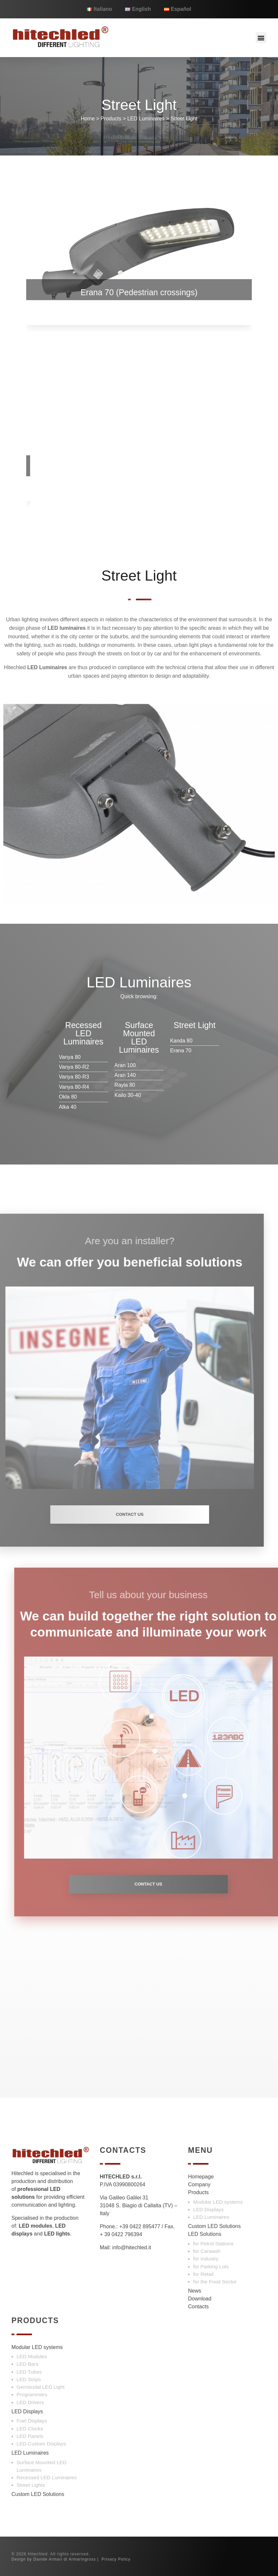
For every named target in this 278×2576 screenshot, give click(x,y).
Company (199, 2184)
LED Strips (29, 2379)
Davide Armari (47, 2559)
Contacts (198, 2306)
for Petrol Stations (213, 2243)
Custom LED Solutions (214, 2226)
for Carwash (207, 2251)
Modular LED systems (218, 2202)
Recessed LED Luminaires (47, 2477)
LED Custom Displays (41, 2443)
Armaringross (82, 2559)
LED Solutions (204, 2234)
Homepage (200, 2176)
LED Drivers (30, 2402)
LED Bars (27, 2364)
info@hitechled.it (131, 2247)
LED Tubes (29, 2372)
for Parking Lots (211, 2266)
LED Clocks (30, 2428)
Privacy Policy (116, 2559)
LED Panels (30, 2436)
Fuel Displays (32, 2420)
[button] (261, 37)
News (194, 2291)
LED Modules (32, 2356)
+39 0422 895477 (139, 2226)
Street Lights (31, 2485)
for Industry (206, 2258)
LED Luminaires (146, 118)
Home (88, 118)
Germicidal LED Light (41, 2387)
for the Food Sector (215, 2281)
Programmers (32, 2394)
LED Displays (208, 2209)
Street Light (184, 118)
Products (111, 118)
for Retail (203, 2274)
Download (199, 2298)
